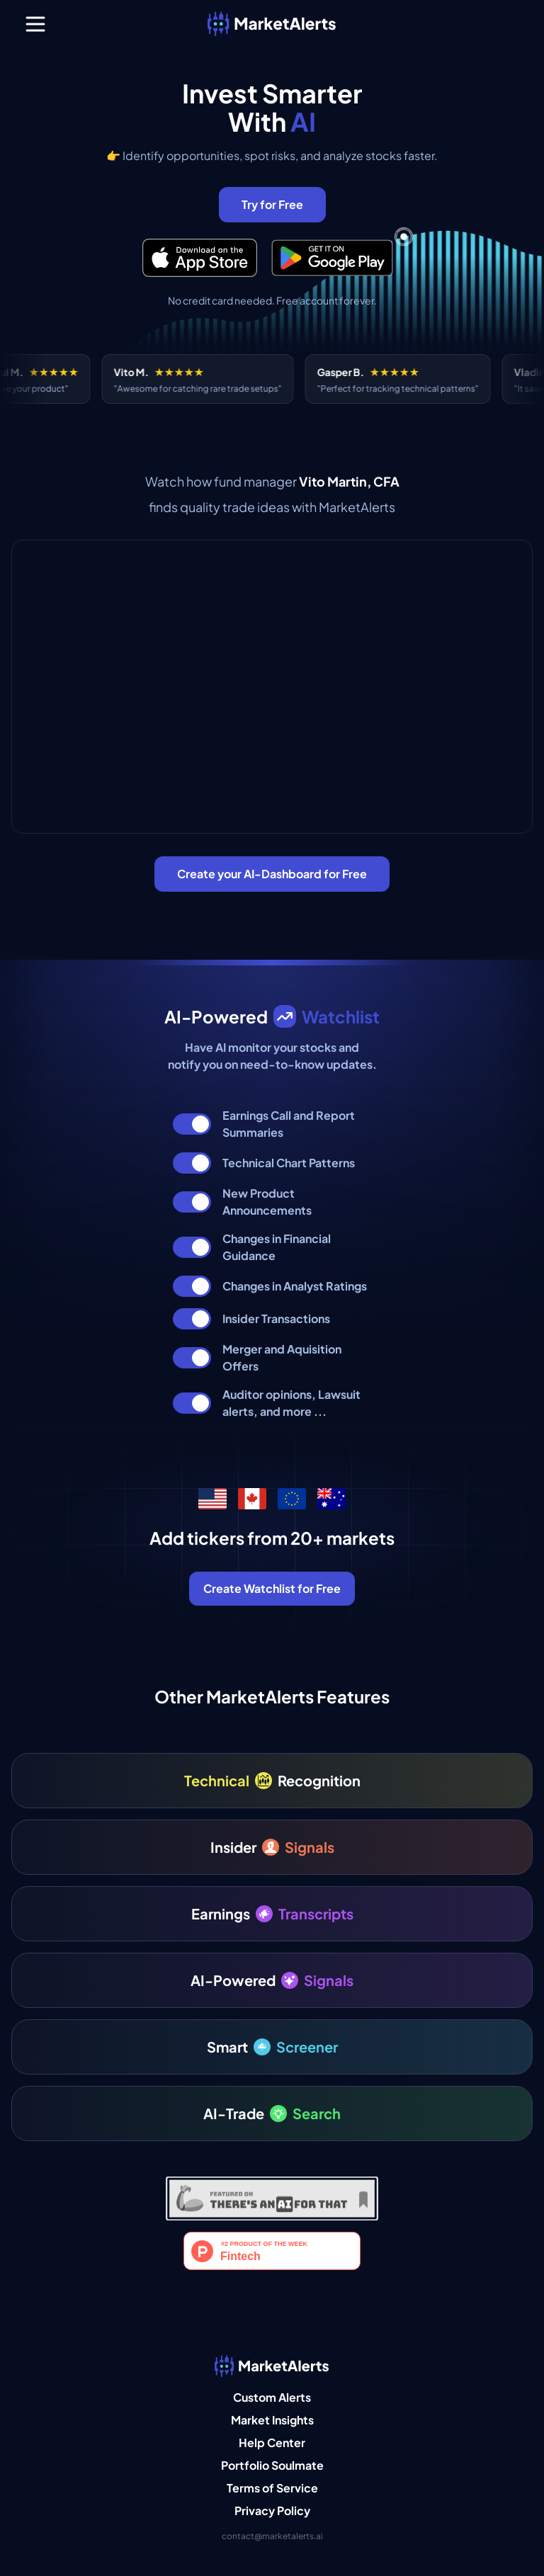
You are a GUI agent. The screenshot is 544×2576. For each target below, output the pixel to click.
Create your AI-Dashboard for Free (272, 873)
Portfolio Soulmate (272, 2465)
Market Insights (272, 2419)
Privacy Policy (272, 2510)
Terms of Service (272, 2487)
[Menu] (35, 24)
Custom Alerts (272, 2397)
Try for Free (272, 204)
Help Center (272, 2442)
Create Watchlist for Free (272, 1588)
